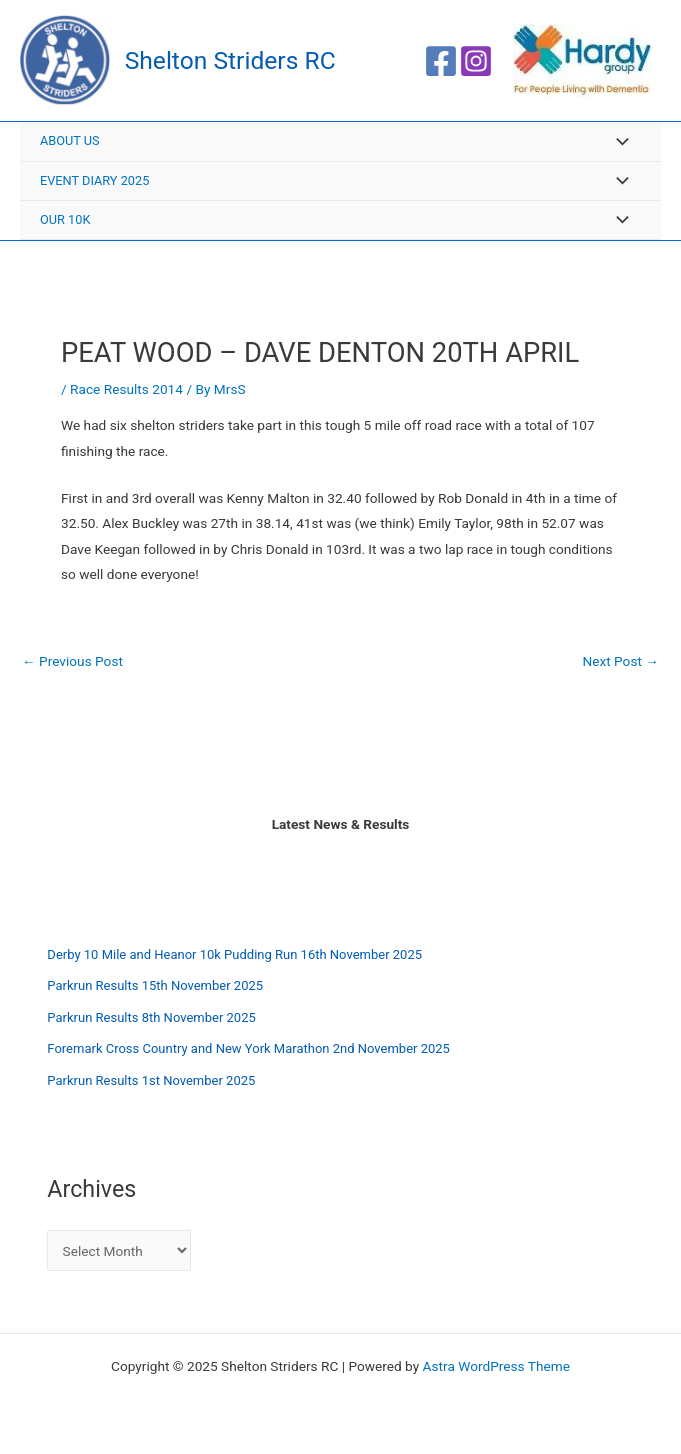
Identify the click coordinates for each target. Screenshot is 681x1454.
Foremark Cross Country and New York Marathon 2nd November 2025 (248, 1048)
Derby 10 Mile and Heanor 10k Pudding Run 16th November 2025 (234, 954)
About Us (70, 140)
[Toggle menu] (617, 142)
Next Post (620, 662)
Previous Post (72, 662)
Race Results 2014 (126, 389)
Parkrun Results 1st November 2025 (151, 1080)
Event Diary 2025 (94, 180)
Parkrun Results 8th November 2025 (151, 1017)
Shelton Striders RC (230, 60)
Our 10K (65, 219)
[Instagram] (476, 61)
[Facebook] (441, 61)
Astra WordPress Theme (496, 1366)
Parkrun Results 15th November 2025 (155, 985)
